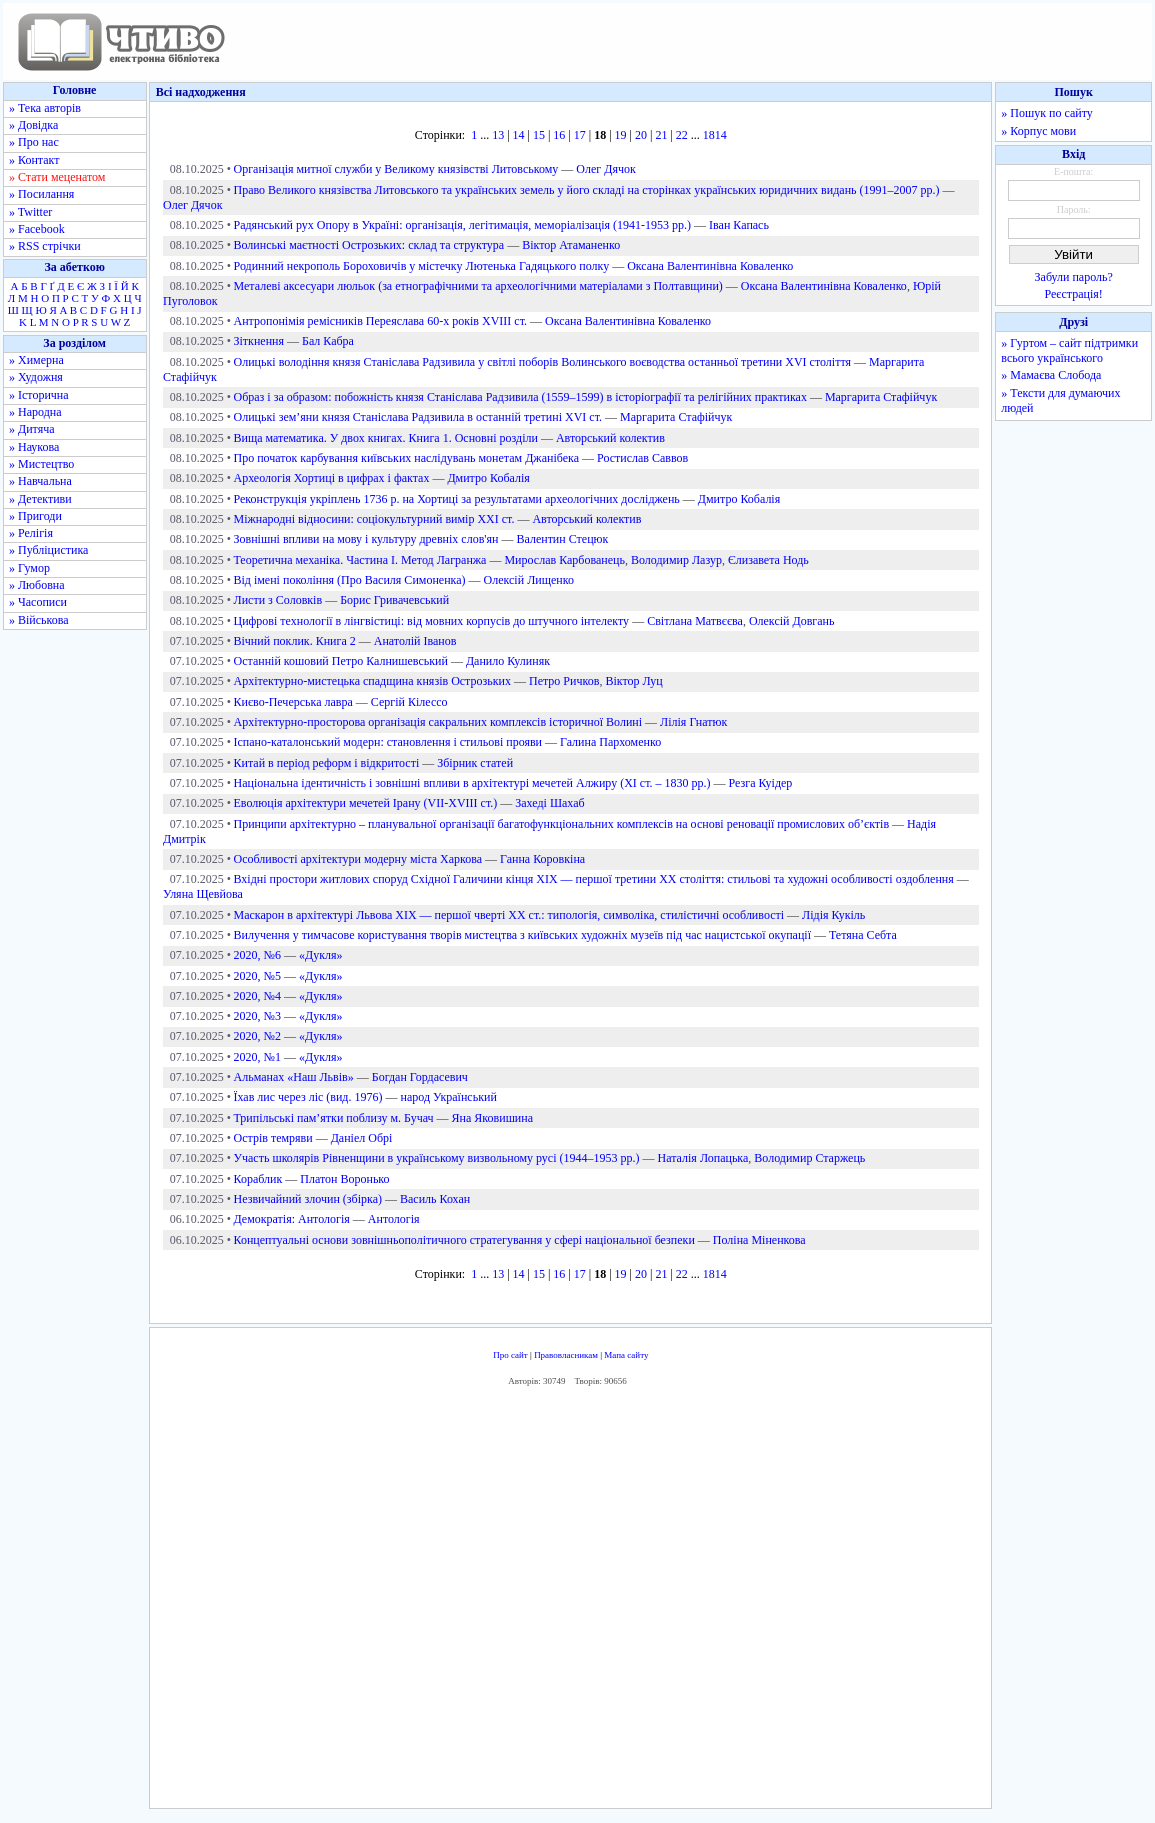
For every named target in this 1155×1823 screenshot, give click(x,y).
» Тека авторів (45, 108)
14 (519, 135)
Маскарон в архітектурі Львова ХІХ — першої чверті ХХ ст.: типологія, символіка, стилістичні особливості (509, 915)
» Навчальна (40, 481)
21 (661, 135)
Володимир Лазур (676, 560)
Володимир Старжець (809, 1158)
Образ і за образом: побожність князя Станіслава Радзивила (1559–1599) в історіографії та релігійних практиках (520, 397)
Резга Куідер (761, 783)
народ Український (448, 1097)
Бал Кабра (328, 341)
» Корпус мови (1038, 131)
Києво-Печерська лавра (293, 702)
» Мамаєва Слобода (1051, 375)
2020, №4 (257, 996)
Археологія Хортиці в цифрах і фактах (332, 478)
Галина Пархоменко (610, 742)
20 (641, 135)
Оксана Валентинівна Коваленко (710, 266)
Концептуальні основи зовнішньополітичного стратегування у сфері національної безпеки (464, 1240)
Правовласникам (566, 1355)
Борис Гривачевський (394, 600)
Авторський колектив (610, 438)
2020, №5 (257, 976)
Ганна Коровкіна (542, 859)
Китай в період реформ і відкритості (327, 763)
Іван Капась (739, 225)
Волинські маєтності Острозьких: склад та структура (369, 245)
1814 (715, 135)
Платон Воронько (344, 1179)
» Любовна (37, 585)
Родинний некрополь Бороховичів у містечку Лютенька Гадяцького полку (422, 266)
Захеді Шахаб (549, 803)
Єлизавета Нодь (768, 560)
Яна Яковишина (492, 1118)
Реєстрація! (1074, 294)
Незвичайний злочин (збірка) (308, 1199)
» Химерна (36, 360)
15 (539, 135)
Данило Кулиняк (508, 661)
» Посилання (41, 194)
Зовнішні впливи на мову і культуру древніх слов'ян (366, 539)
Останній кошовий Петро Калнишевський (341, 661)
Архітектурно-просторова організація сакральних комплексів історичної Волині (438, 722)
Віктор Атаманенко (571, 245)
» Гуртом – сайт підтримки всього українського (1069, 350)
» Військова (39, 620)
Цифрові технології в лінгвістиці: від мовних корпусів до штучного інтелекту (432, 621)
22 (682, 135)
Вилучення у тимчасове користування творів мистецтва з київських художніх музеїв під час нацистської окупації (522, 935)
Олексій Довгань (792, 621)
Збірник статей (475, 763)
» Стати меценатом (57, 177)
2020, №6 (257, 955)
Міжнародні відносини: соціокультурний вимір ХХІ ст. (374, 519)
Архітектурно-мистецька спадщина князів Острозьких (372, 681)
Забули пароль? (1074, 277)
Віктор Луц (633, 681)
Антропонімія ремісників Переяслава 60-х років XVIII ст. (380, 321)
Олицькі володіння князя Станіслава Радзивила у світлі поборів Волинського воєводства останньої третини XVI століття (543, 362)
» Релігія (31, 533)
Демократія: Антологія (292, 1219)
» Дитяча (32, 429)
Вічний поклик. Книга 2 (295, 641)
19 (621, 135)
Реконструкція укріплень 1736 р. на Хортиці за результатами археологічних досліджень (457, 499)
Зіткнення (259, 341)
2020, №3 (257, 1016)
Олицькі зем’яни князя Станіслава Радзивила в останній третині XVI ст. (418, 417)
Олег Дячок (605, 169)
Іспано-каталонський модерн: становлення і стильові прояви (388, 742)
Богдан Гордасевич (420, 1077)
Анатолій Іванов (415, 641)
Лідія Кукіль (833, 915)
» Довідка (33, 125)
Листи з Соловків (278, 600)
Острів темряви (273, 1138)
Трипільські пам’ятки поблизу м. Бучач (334, 1118)
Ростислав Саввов (642, 458)
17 (580, 135)
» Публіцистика (48, 550)
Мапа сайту (626, 1355)
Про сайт (510, 1355)
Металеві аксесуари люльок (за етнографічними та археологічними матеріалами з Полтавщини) (478, 286)
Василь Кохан (435, 1199)
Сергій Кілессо (409, 702)
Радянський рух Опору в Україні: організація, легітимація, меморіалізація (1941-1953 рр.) (463, 225)
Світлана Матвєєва (695, 621)
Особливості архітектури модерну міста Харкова (358, 859)
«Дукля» (321, 955)
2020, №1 (257, 1057)
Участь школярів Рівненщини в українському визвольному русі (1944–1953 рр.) (437, 1158)
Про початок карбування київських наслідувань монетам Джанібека (407, 458)
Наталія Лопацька (703, 1158)
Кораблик (258, 1179)
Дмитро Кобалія (488, 478)
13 (498, 135)
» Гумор (29, 568)
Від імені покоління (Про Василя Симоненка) (350, 580)
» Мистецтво (41, 464)
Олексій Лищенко (529, 580)
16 (559, 135)
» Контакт (34, 160)
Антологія (394, 1219)
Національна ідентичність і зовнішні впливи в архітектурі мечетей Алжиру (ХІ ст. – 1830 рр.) (472, 783)
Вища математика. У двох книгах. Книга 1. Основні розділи (386, 438)
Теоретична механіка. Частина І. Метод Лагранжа (360, 560)
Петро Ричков (564, 681)
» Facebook (37, 229)
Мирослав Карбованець (564, 560)
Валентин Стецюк (562, 539)
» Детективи (40, 499)
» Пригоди (35, 516)
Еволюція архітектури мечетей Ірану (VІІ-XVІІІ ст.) (366, 803)
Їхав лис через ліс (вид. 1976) (308, 1097)
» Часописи (38, 602)
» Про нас (34, 142)
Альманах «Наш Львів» (294, 1077)
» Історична (39, 395)
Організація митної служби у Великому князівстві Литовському (396, 169)
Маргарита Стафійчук (881, 397)
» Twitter (30, 212)
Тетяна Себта (863, 935)
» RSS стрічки (45, 246)
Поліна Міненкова (759, 1240)
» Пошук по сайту (1046, 113)
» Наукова (34, 447)
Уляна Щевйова (203, 894)
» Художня (36, 377)
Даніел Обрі (362, 1138)
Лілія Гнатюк (693, 722)
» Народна (35, 412)
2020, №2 (257, 1036)
